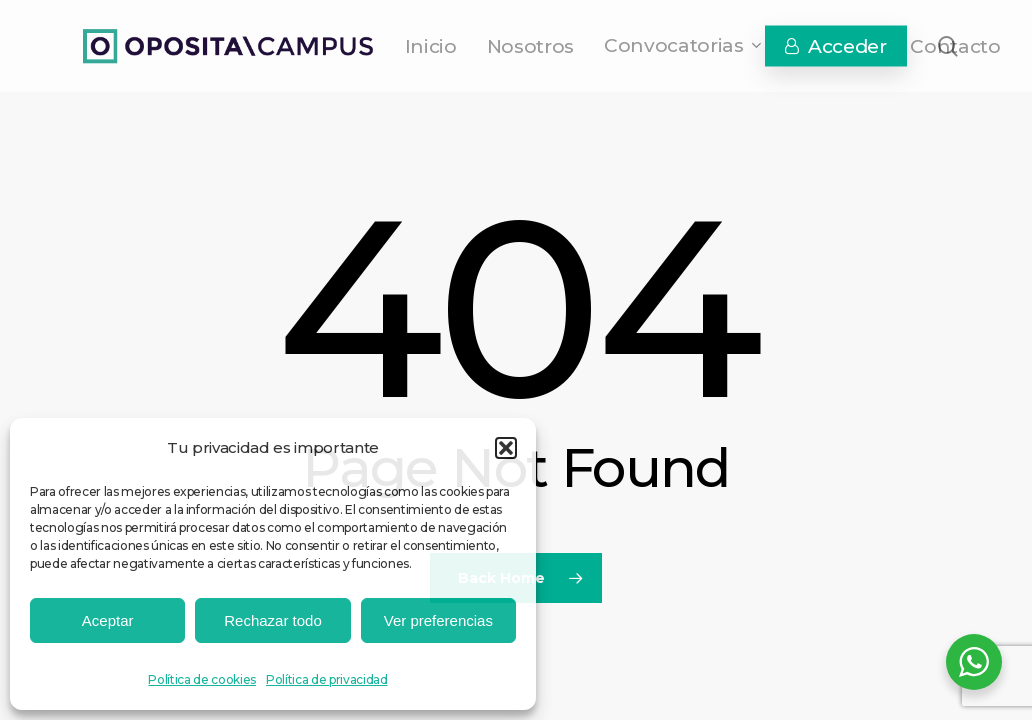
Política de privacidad (327, 679)
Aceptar (108, 620)
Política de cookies (202, 679)
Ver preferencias (438, 620)
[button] (506, 448)
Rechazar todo (273, 620)
